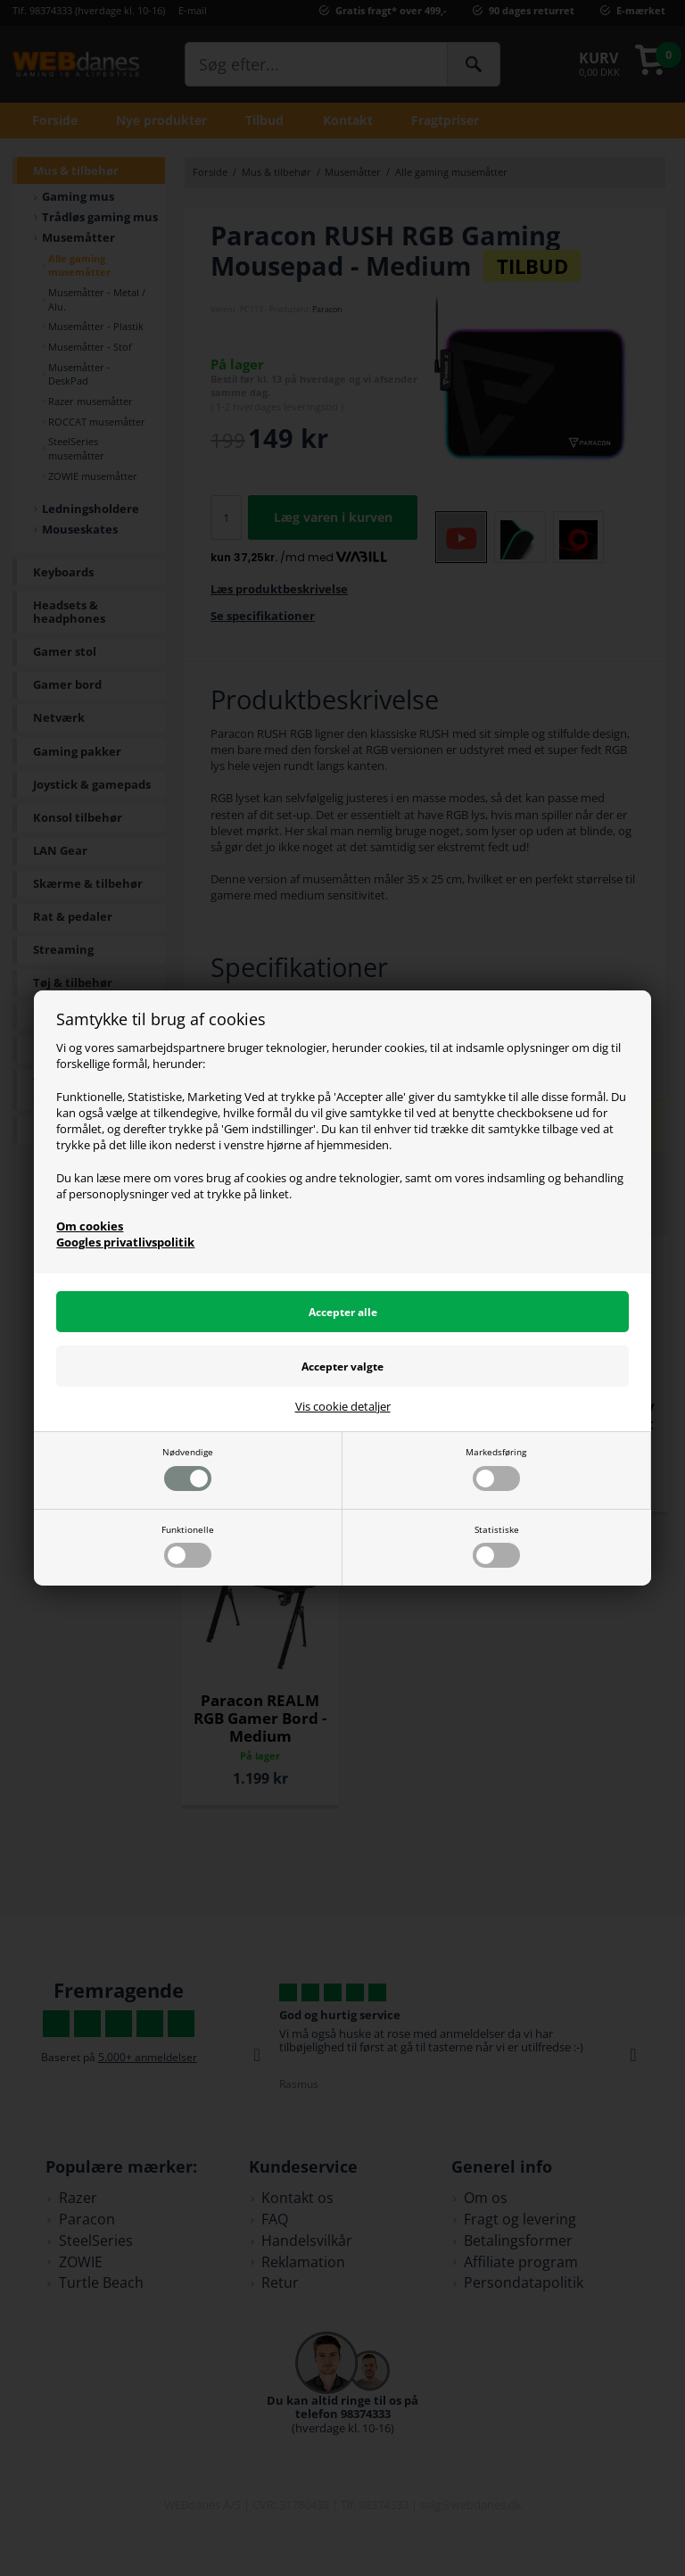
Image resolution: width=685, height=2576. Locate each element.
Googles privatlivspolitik (125, 1242)
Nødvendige (187, 1468)
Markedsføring (496, 1468)
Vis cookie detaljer (343, 1407)
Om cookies (89, 1226)
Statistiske (496, 1546)
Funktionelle (187, 1546)
